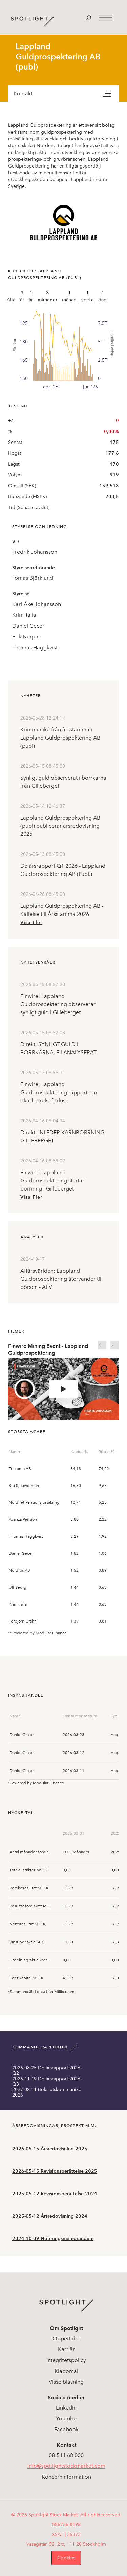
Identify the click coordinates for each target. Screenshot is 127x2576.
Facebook (66, 2429)
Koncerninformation (66, 2477)
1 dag (102, 296)
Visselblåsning (66, 2382)
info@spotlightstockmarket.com (66, 2466)
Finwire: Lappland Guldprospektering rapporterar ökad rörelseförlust (59, 1092)
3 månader (47, 296)
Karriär (66, 2349)
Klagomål (66, 2371)
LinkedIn (66, 2407)
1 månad (69, 296)
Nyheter (30, 695)
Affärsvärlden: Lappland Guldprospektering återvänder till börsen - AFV (61, 1278)
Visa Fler (31, 922)
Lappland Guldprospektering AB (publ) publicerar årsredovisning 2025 (60, 825)
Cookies (66, 2558)
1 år (31, 296)
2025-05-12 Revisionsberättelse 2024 (54, 2194)
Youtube (66, 2418)
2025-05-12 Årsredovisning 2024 (49, 2216)
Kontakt (23, 93)
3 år (22, 296)
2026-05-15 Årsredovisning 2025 (49, 2149)
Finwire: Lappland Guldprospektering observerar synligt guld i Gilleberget (58, 1004)
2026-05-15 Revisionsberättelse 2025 (54, 2171)
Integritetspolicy (66, 2360)
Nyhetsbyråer (37, 962)
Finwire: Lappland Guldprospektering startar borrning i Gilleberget (52, 1180)
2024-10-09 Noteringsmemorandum (52, 2238)
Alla (11, 300)
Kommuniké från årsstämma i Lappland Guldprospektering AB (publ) (60, 737)
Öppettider (66, 2338)
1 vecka (87, 296)
